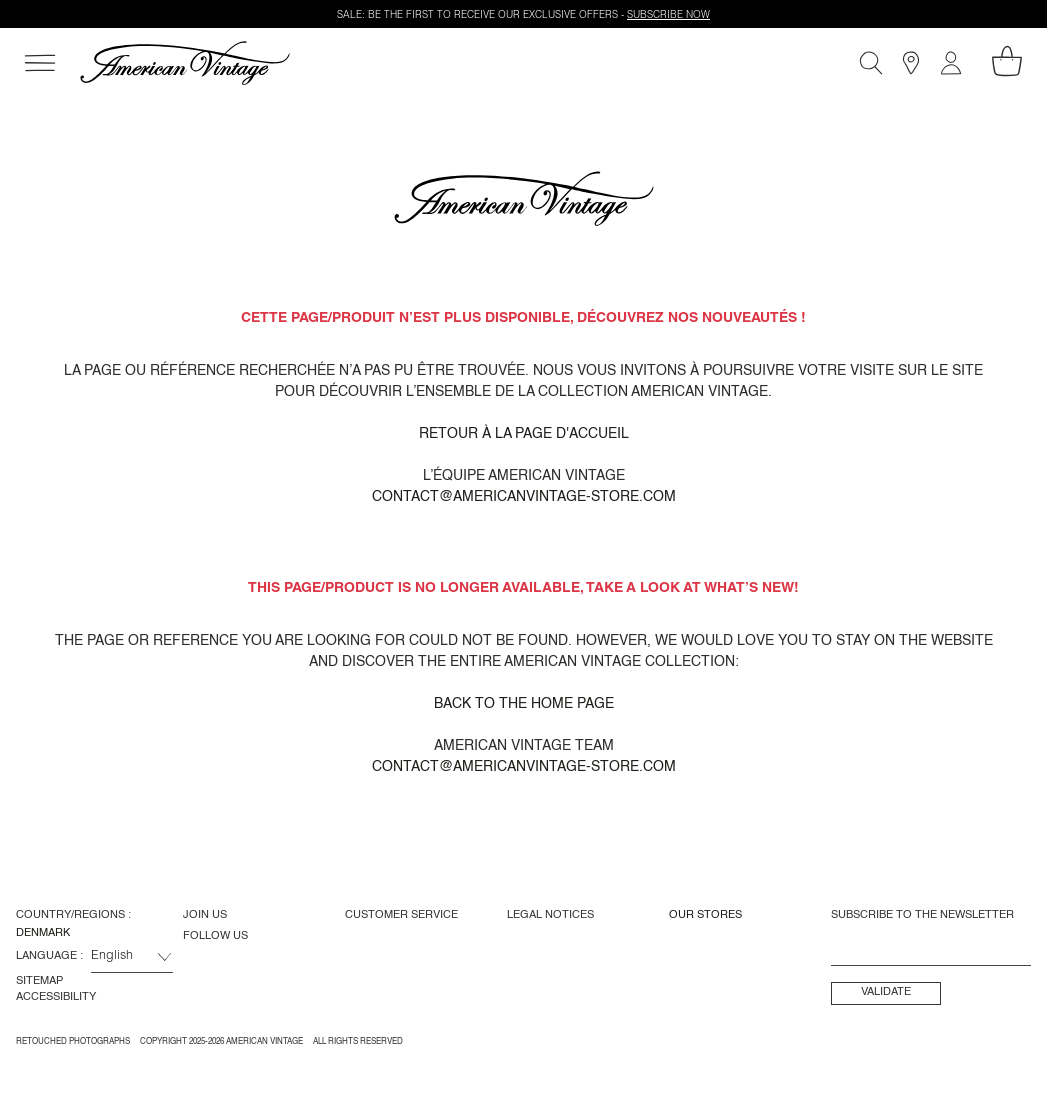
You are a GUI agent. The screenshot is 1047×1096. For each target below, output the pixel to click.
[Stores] (911, 63)
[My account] (951, 63)
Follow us (215, 936)
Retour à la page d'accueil (524, 434)
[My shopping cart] (1007, 61)
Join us (205, 915)
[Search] (871, 63)
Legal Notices (550, 915)
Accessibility (56, 997)
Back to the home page (524, 704)
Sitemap (39, 981)
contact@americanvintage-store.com (524, 497)
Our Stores (705, 915)
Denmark (43, 933)
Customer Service (401, 915)
